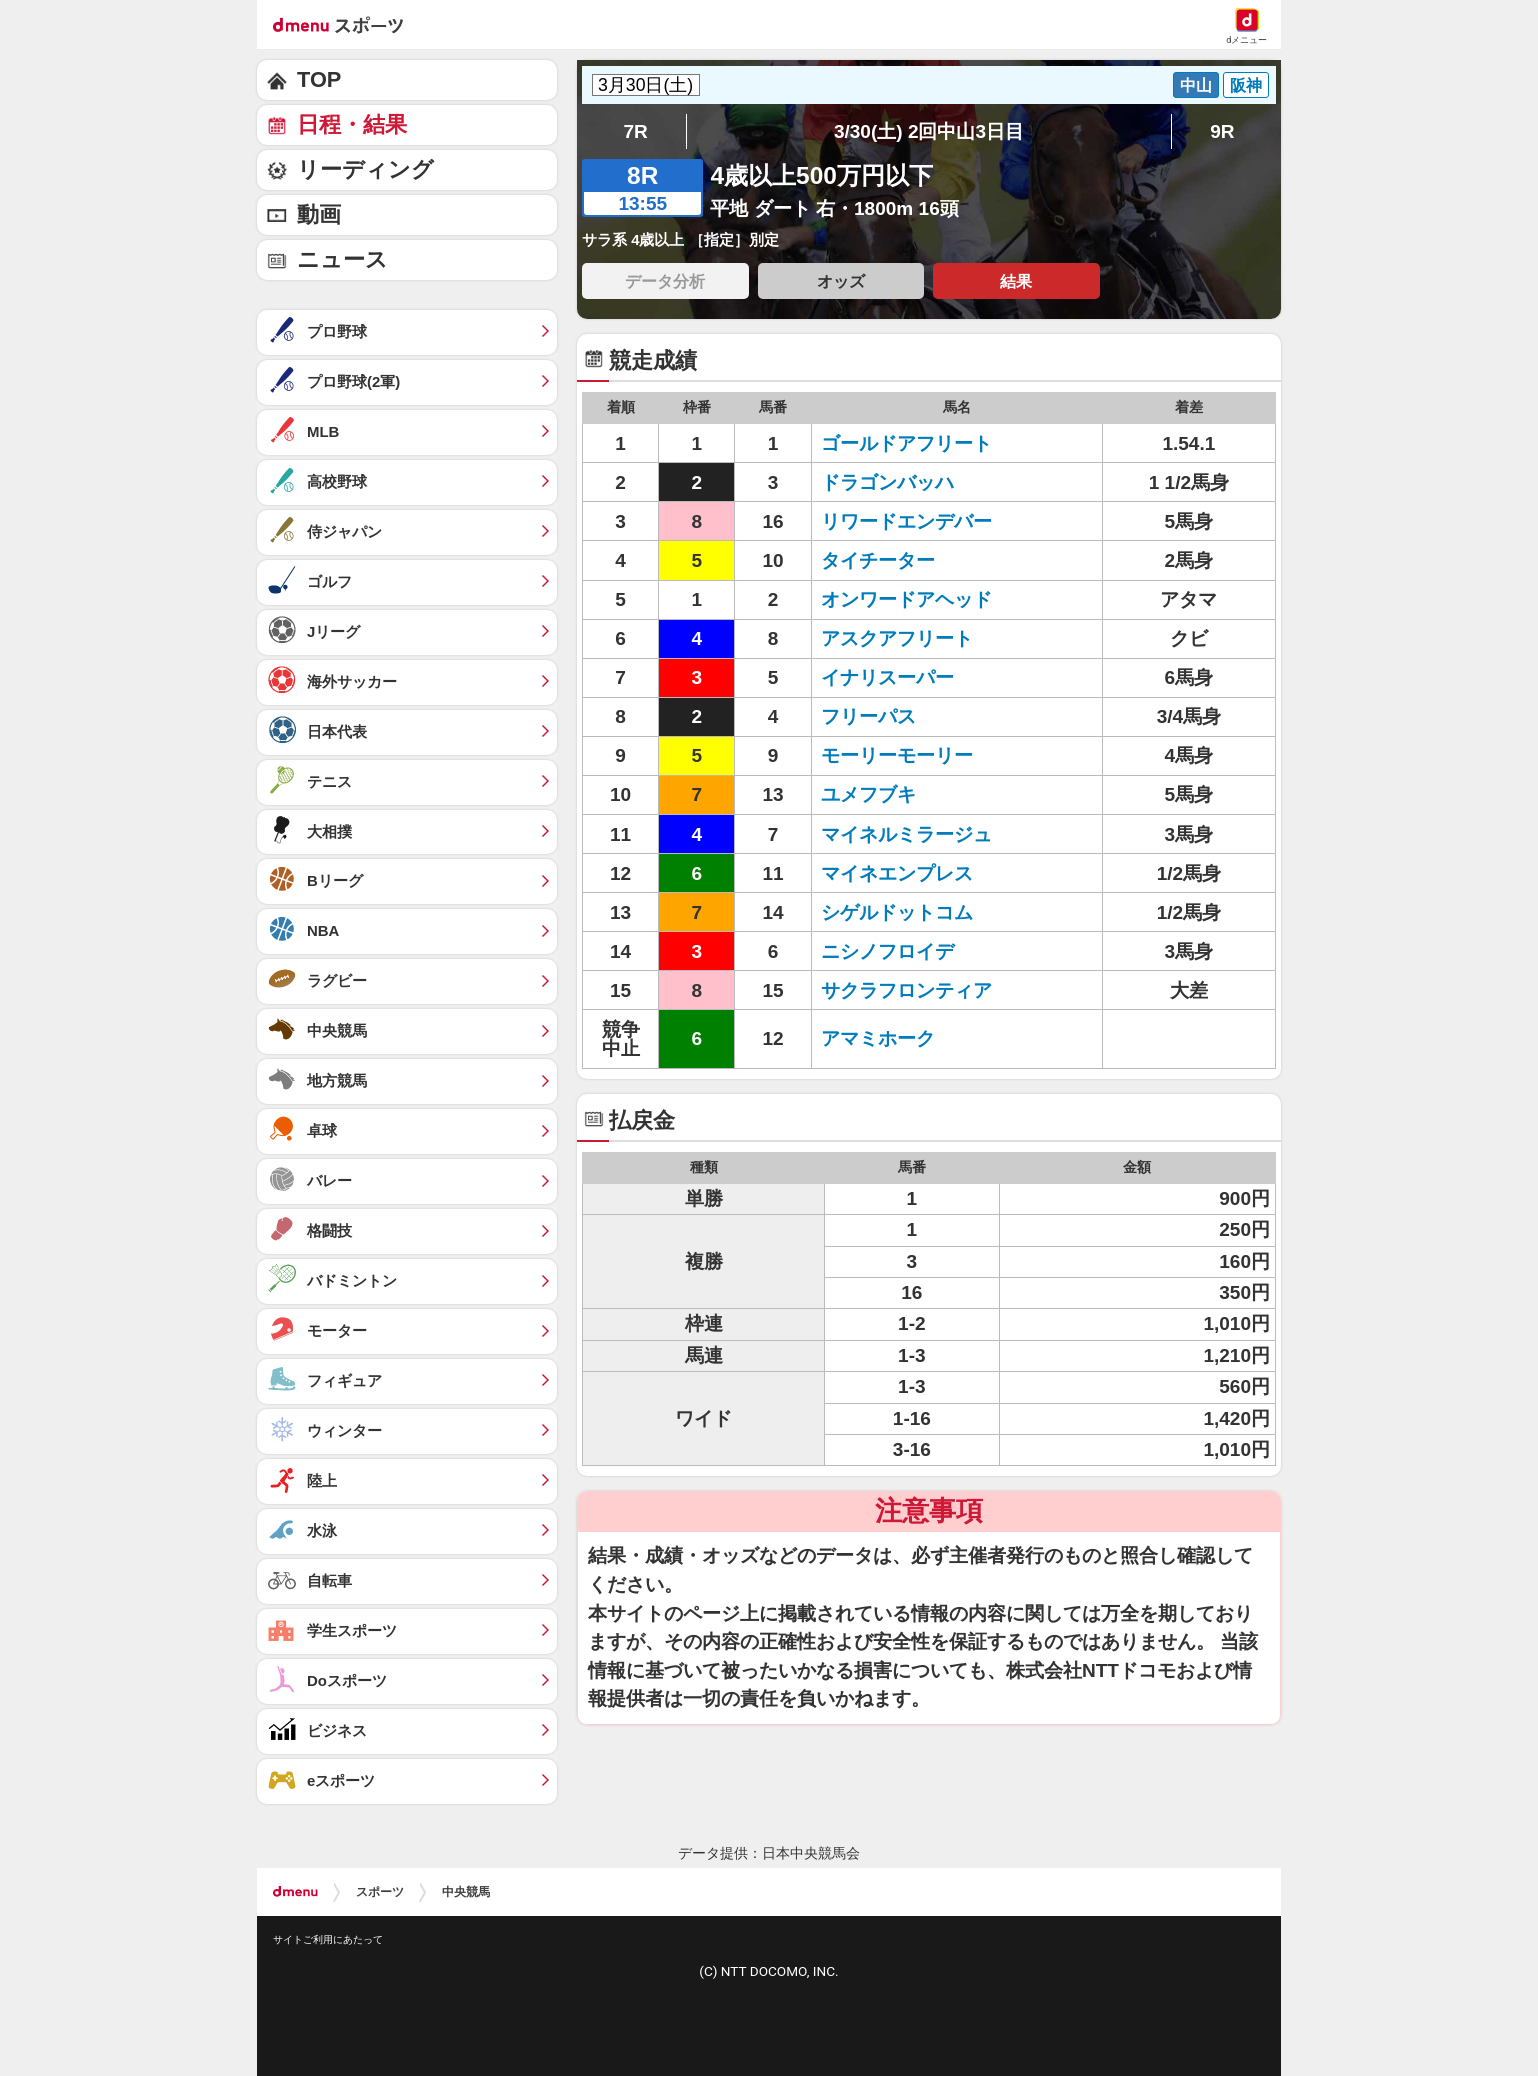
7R (635, 131)
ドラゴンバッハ (887, 482)
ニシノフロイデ (887, 951)
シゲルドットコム (897, 912)
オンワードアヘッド (906, 599)
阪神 (1246, 85)
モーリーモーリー (897, 755)
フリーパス (868, 716)
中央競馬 (466, 1892)
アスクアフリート (897, 638)
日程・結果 (352, 124)
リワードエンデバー (906, 521)
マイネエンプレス (897, 873)
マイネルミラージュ (906, 834)
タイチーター (878, 560)
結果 (1016, 281)
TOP (319, 79)
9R (1222, 131)
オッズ (841, 281)
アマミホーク (878, 1038)
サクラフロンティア (906, 990)
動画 (319, 214)
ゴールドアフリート (906, 443)
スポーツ (380, 1892)
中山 (1196, 85)
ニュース (342, 259)
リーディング (365, 169)
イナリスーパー (887, 677)
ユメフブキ (868, 794)
